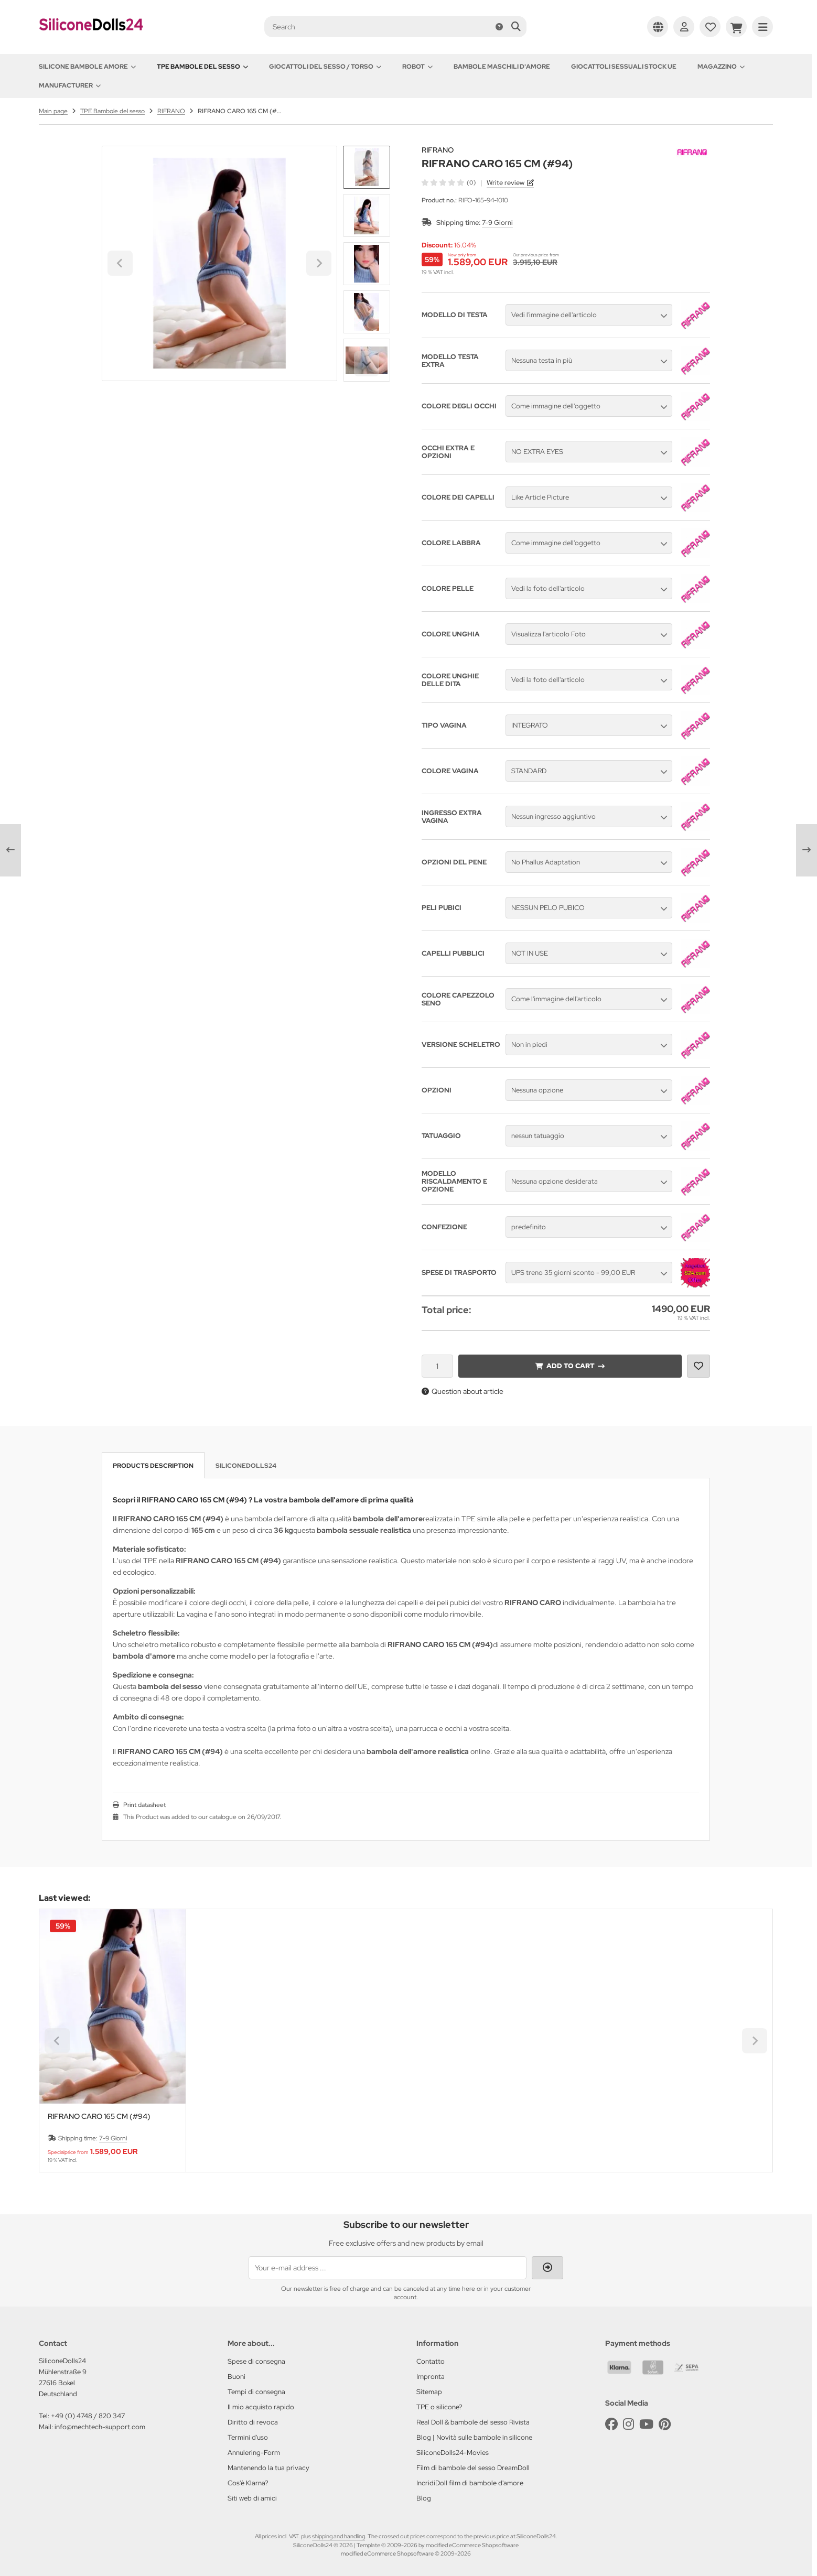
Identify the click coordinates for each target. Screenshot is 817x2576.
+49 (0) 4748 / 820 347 (88, 2415)
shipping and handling (338, 2536)
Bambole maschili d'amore (502, 66)
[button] (366, 215)
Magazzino (721, 66)
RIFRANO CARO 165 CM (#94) (99, 2116)
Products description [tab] (153, 1466)
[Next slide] (366, 363)
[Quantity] (437, 1366)
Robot (417, 66)
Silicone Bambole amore (87, 66)
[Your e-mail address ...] (387, 2267)
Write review (505, 182)
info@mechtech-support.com (100, 2426)
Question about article (462, 1391)
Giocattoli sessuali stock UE (623, 66)
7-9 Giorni (497, 222)
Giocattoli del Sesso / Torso (325, 66)
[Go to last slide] (366, 163)
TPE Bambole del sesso (202, 66)
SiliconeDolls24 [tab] (246, 1466)
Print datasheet (144, 1805)
